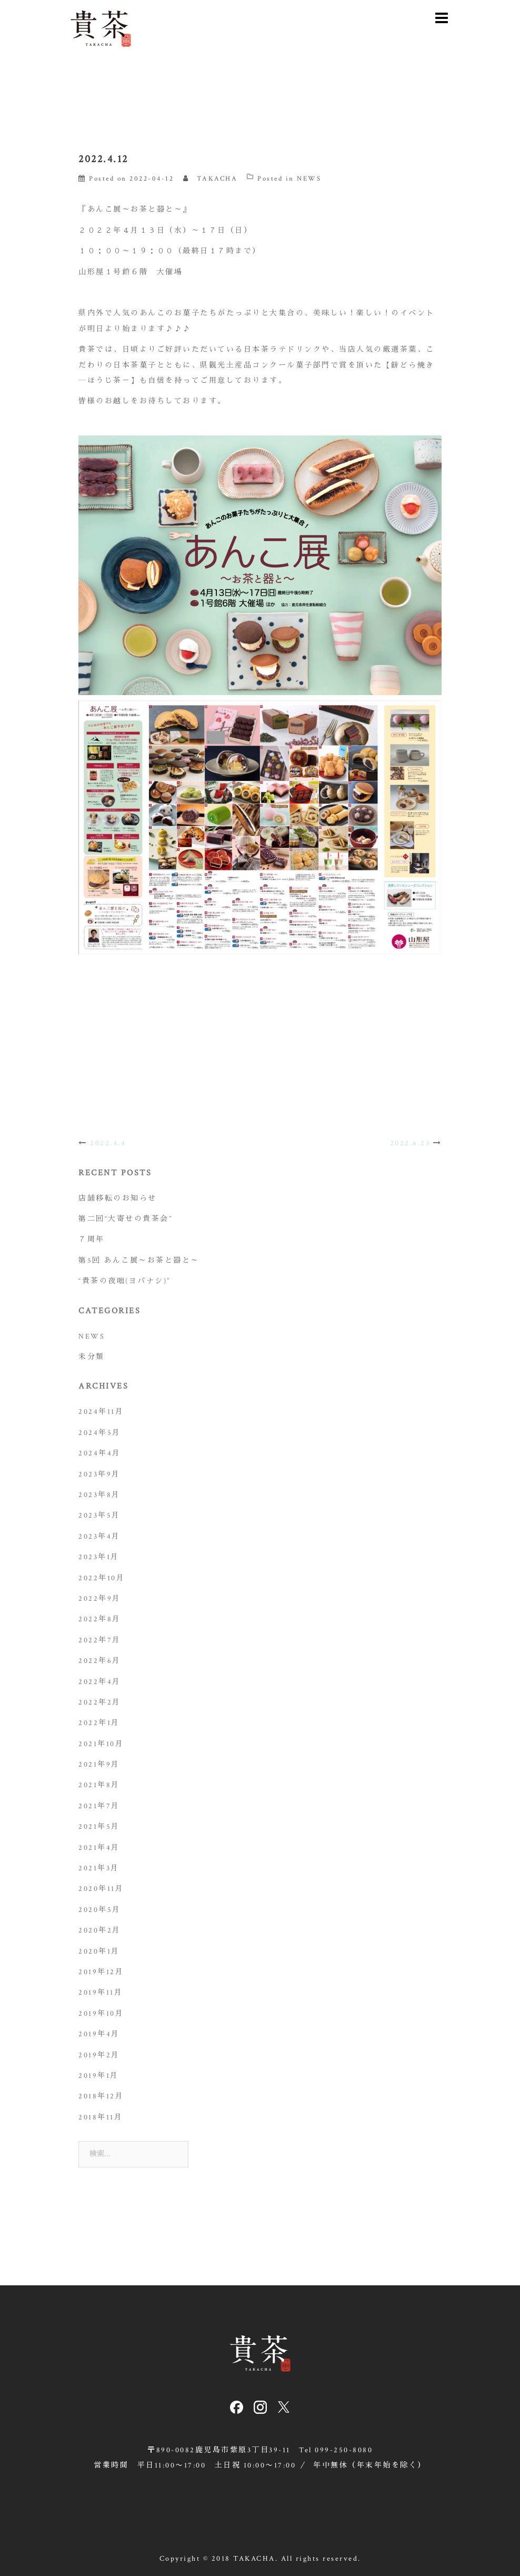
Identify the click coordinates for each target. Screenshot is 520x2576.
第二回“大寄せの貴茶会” (125, 1219)
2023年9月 (99, 1474)
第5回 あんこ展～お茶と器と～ (138, 1260)
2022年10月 (101, 1578)
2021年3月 (98, 1868)
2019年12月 (101, 1972)
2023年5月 (99, 1515)
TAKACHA (217, 178)
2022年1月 (99, 1723)
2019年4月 (99, 2034)
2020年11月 (101, 1889)
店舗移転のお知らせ (117, 1198)
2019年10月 (101, 2013)
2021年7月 (99, 1806)
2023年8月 (99, 1495)
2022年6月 (99, 1661)
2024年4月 (99, 1453)
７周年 (91, 1239)
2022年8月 (99, 1619)
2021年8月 (99, 1785)
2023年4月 (99, 1536)
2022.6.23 (410, 1143)
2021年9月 (99, 1764)
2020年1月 (99, 1951)
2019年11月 (100, 1992)
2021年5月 (99, 1826)
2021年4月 (99, 1847)
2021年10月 (101, 1744)
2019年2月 (99, 2055)
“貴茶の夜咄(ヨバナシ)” (124, 1281)
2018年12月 (101, 2096)
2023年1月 (98, 1557)
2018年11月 (100, 2117)
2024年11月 (101, 1411)
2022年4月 (99, 1682)
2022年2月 (99, 1702)
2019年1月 (98, 2075)
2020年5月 (99, 1910)
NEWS (309, 178)
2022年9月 (99, 1598)
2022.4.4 (108, 1143)
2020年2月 (99, 1930)
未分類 (91, 1357)
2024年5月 (99, 1433)
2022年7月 (99, 1640)
